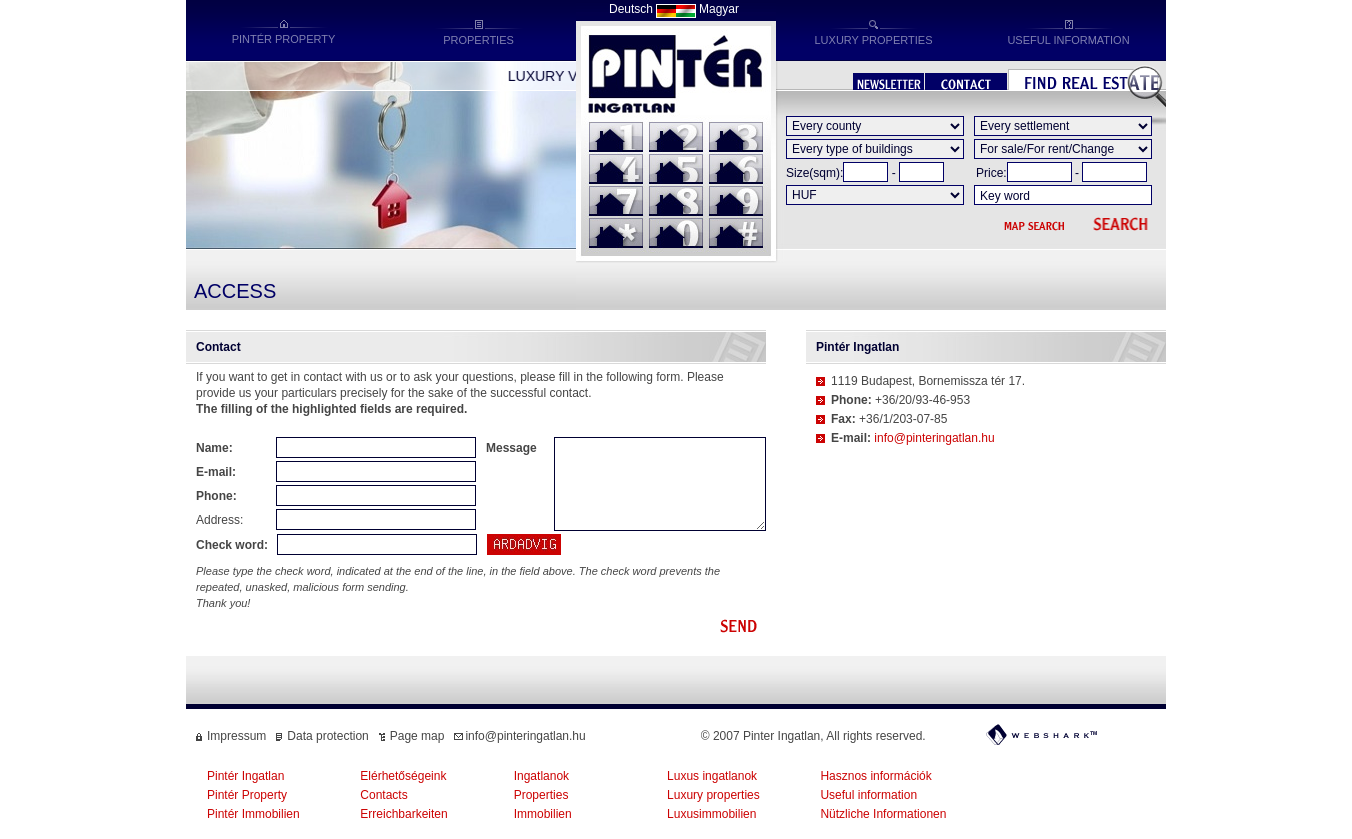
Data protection (327, 736)
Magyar (719, 9)
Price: (991, 173)
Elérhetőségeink (403, 776)
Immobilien (543, 814)
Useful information (868, 795)
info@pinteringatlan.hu (934, 438)
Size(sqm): (814, 173)
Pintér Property (247, 795)
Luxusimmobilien (711, 814)
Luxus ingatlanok (712, 776)
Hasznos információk (875, 776)
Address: (219, 520)
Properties (541, 795)
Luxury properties (713, 795)
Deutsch (631, 9)
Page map (417, 736)
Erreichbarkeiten (403, 814)
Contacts (383, 795)
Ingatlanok (541, 776)
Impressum (236, 736)
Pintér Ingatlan (245, 776)
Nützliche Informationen (883, 814)
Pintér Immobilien (253, 814)
